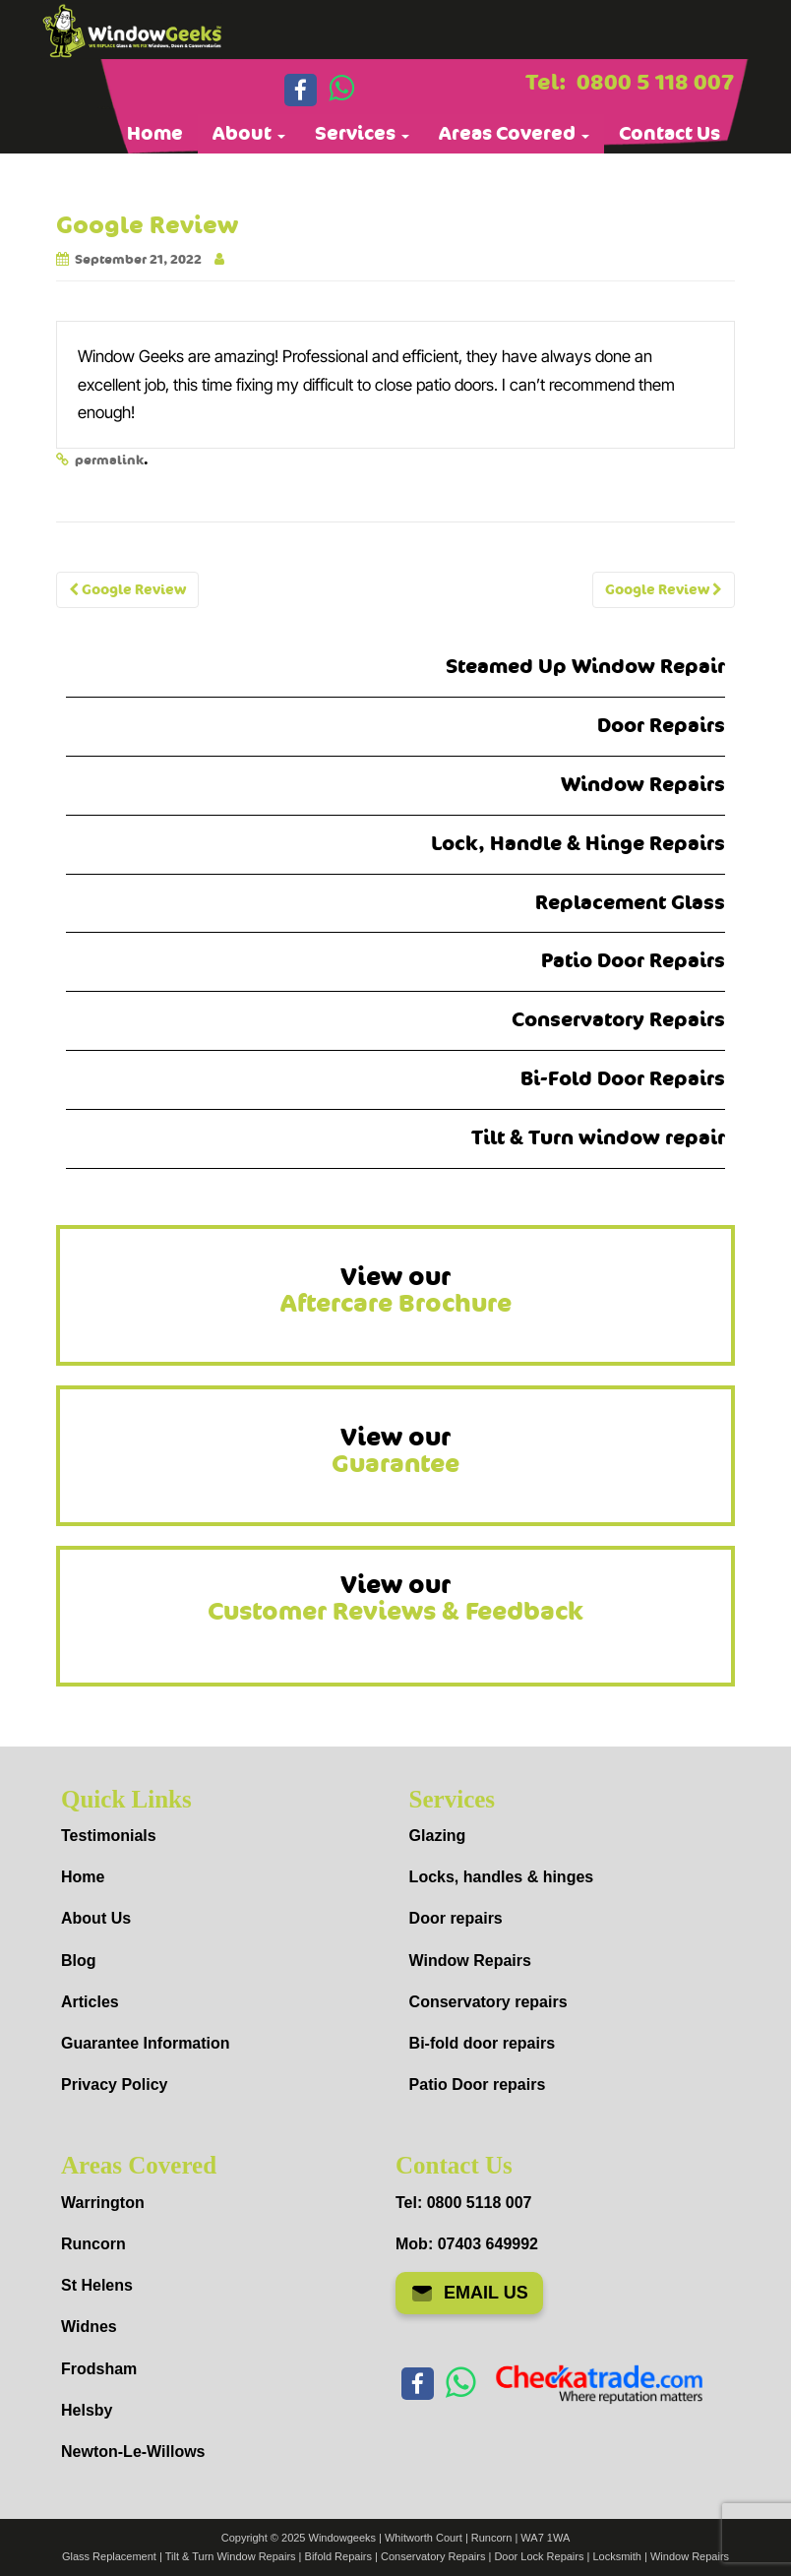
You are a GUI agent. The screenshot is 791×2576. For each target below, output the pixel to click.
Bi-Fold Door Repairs (622, 1079)
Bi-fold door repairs (482, 2043)
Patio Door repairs (477, 2084)
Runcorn (93, 2244)
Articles (90, 2001)
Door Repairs (661, 725)
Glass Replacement (109, 2556)
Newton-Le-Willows (133, 2451)
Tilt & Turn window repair (598, 1138)
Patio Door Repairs (633, 961)
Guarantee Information (145, 2043)
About (249, 134)
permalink (109, 460)
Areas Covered (514, 134)
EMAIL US (469, 2293)
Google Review (127, 590)
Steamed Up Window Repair (585, 666)
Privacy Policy (114, 2084)
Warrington (103, 2202)
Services (362, 134)
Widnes (89, 2326)
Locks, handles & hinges (501, 1877)
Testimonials (108, 1835)
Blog (78, 1960)
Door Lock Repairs (538, 2556)
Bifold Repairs (338, 2556)
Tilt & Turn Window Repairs (230, 2556)
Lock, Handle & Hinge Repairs (578, 843)
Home (155, 134)
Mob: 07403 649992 (467, 2244)
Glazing (437, 1835)
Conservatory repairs (488, 2001)
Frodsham (99, 2369)
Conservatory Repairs (618, 1020)
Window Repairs (643, 784)
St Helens (97, 2285)
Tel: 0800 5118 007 (463, 2202)
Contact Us (669, 134)
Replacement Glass (630, 902)
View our (396, 1290)
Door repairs (456, 1918)
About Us (96, 1918)
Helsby (86, 2410)
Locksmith (616, 2556)
